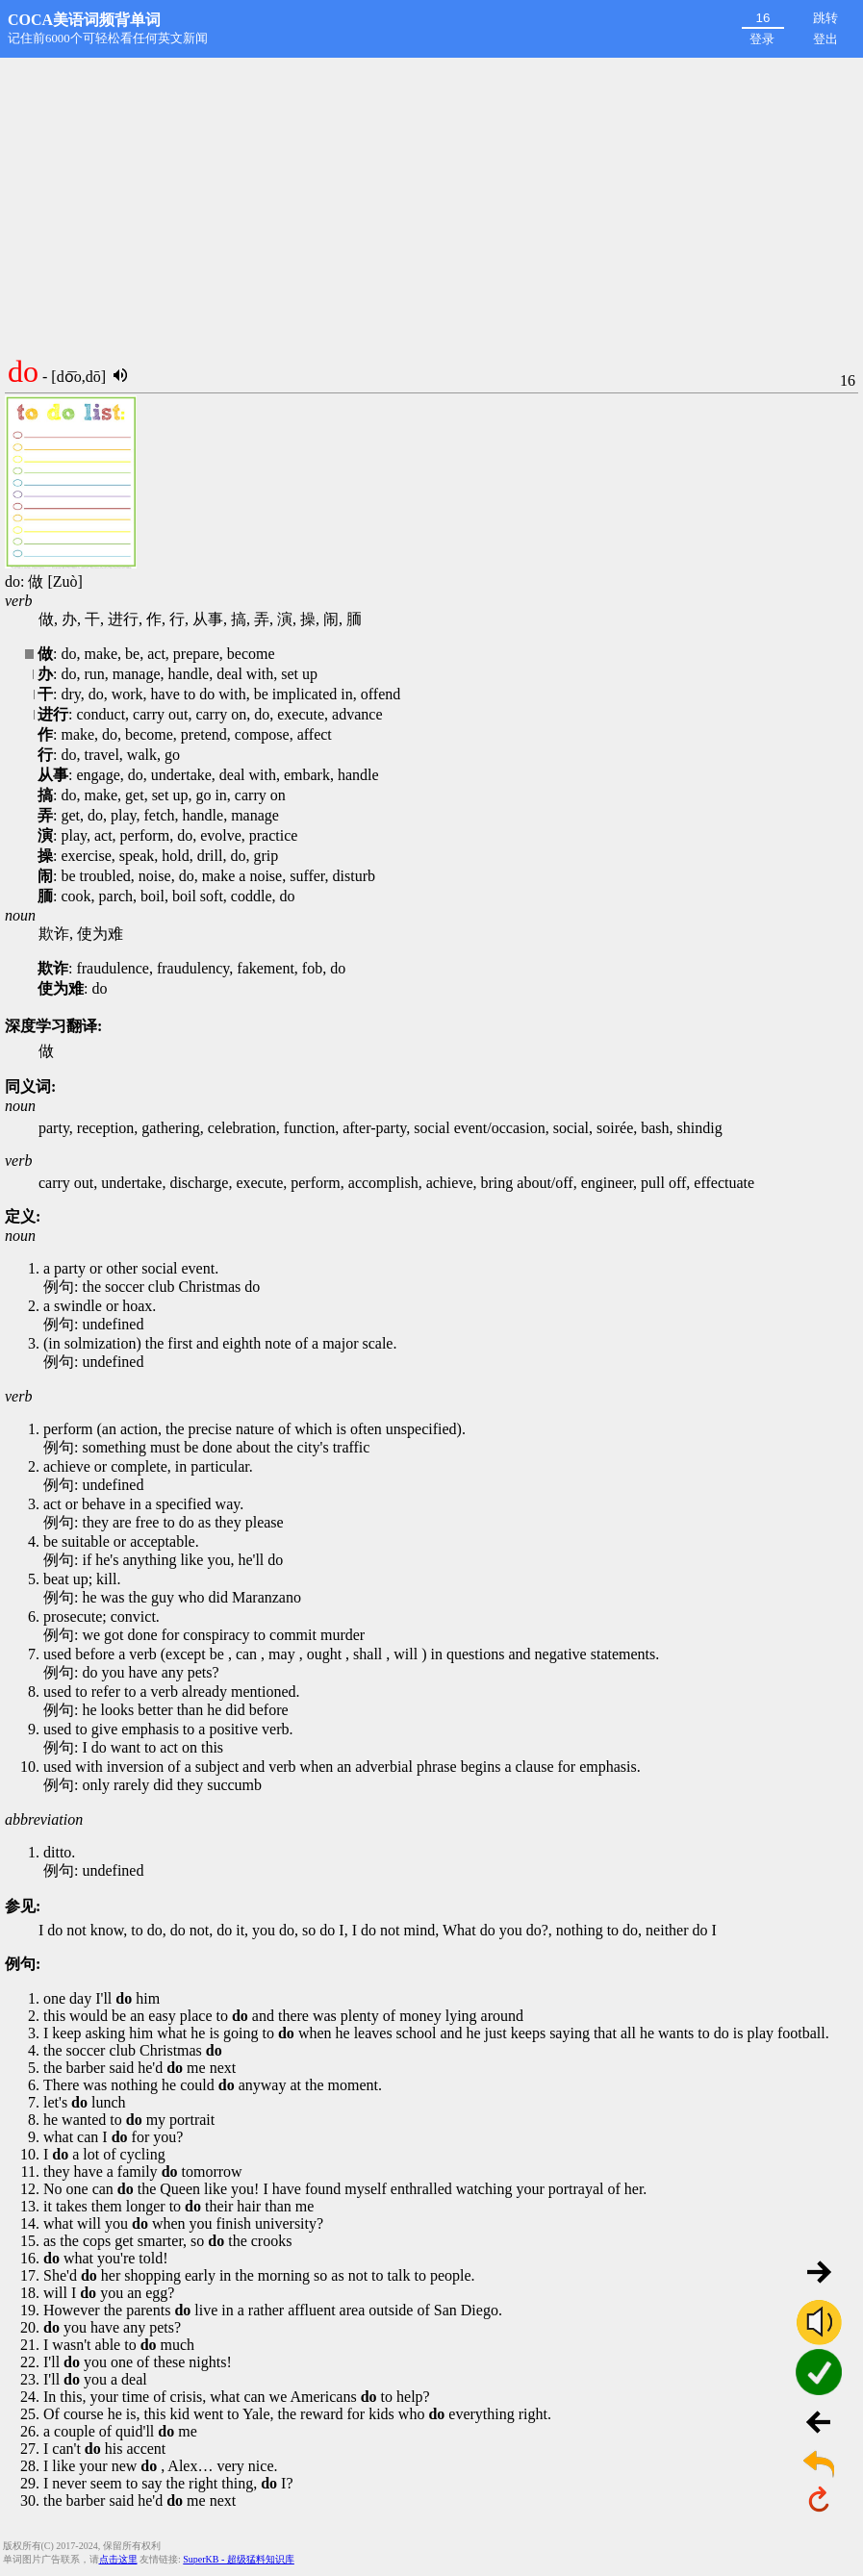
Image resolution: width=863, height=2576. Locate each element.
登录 (761, 39)
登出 (825, 39)
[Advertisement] (431, 202)
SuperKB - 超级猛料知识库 (238, 2559)
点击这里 (118, 2559)
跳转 (825, 18)
